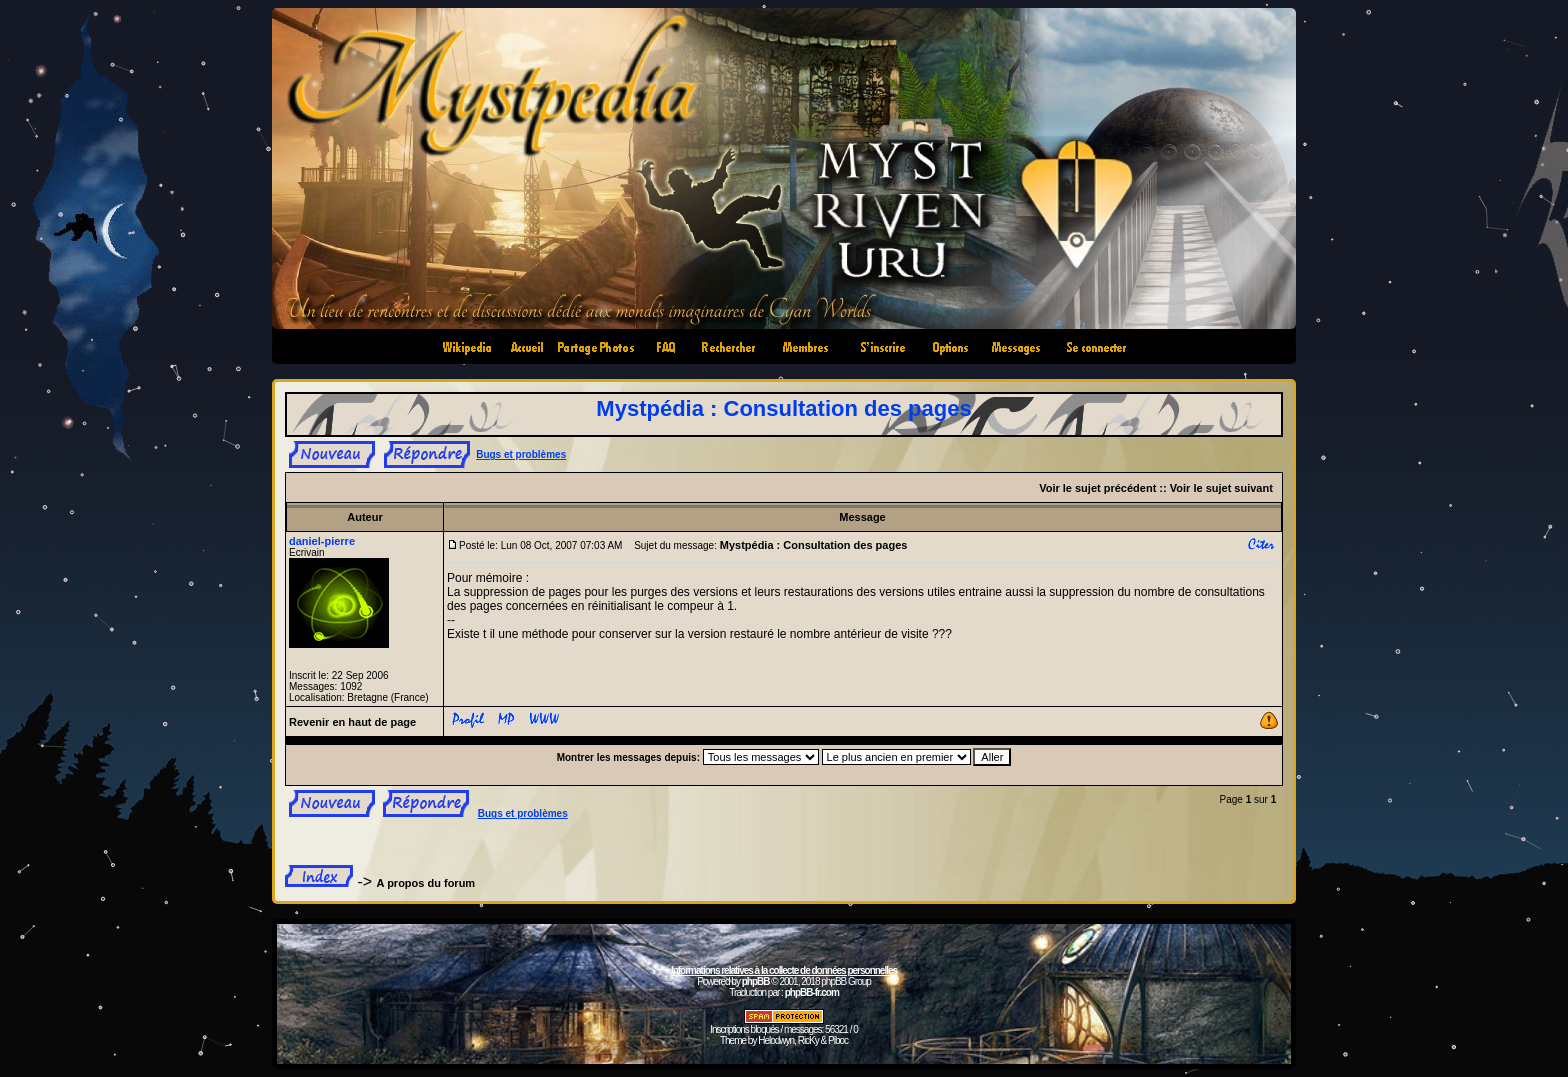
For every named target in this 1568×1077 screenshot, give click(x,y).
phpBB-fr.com (812, 992)
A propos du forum (426, 883)
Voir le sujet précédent (1097, 488)
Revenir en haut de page (352, 722)
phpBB (756, 981)
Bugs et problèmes (521, 454)
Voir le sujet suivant (1221, 488)
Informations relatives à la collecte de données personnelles (784, 970)
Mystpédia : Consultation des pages (783, 408)
